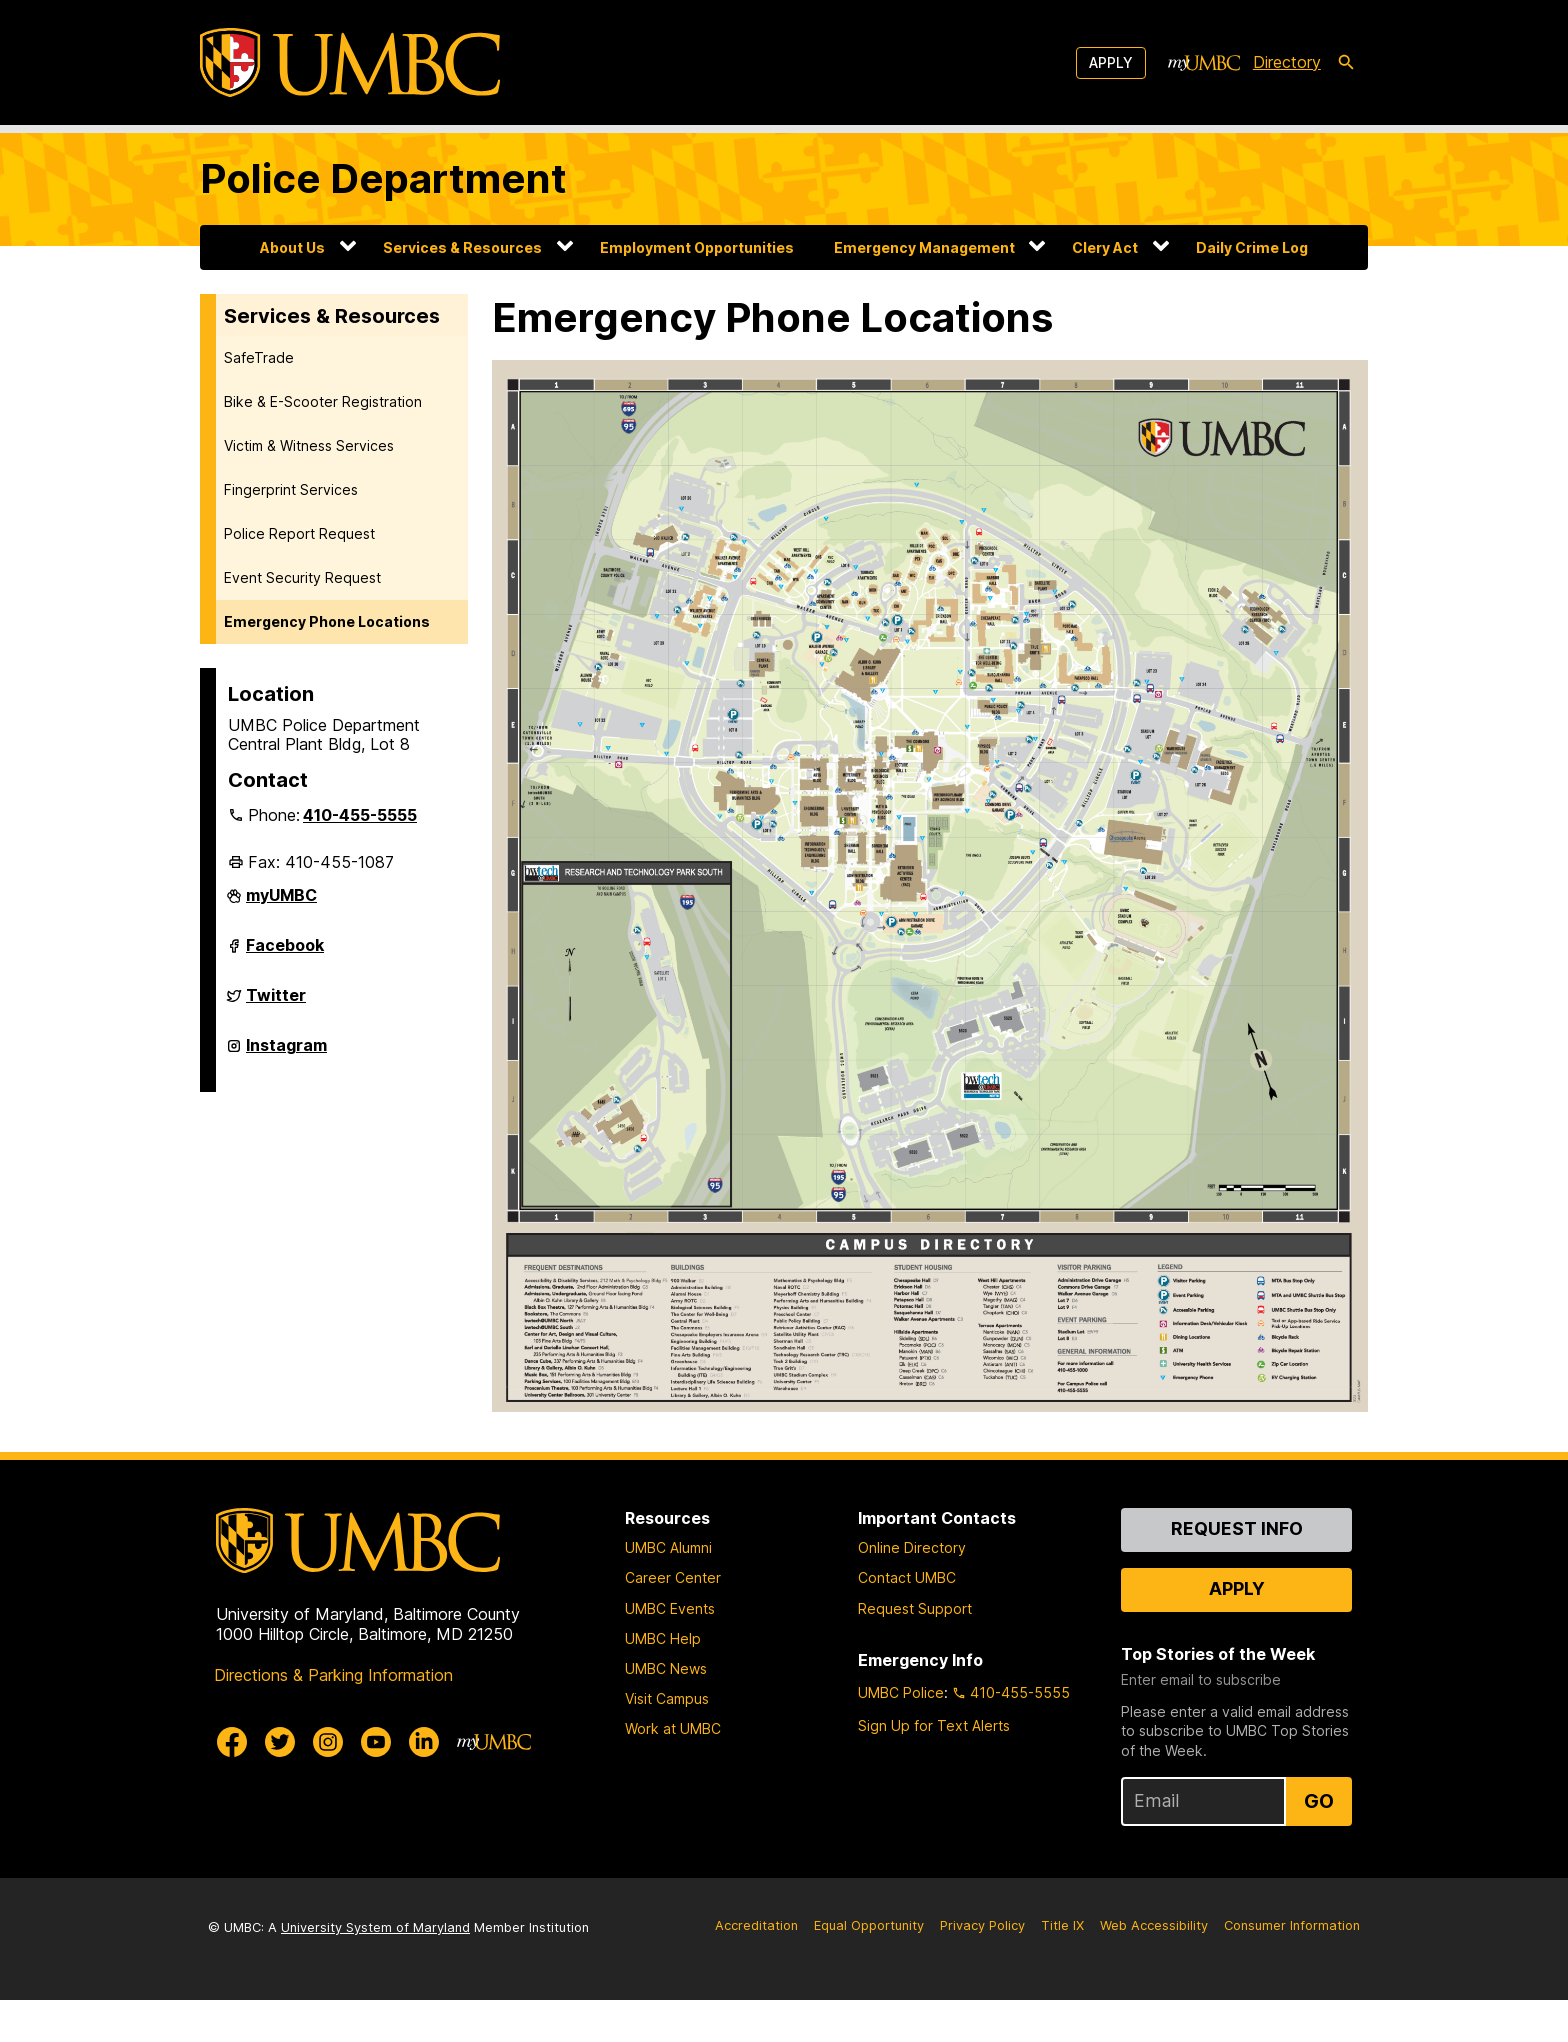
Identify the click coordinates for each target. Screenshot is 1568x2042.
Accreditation (756, 1967)
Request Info (1237, 1570)
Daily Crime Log (1252, 247)
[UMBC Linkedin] (424, 1783)
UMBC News (666, 1710)
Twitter (276, 1003)
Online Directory (912, 1589)
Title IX (1062, 1967)
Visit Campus (667, 1740)
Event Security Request (302, 577)
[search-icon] (1346, 63)
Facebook (285, 953)
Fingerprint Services (291, 489)
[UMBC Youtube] (376, 1783)
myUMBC (281, 903)
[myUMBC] (1204, 63)
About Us (292, 247)
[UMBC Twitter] (280, 1783)
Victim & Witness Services (309, 445)
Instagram (286, 1053)
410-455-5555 (360, 815)
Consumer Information (1292, 1967)
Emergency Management (924, 247)
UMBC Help (663, 1679)
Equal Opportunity (869, 1967)
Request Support (915, 1649)
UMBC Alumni (668, 1589)
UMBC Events (670, 1649)
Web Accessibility (1154, 1967)
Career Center (673, 1619)
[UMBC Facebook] (232, 1783)
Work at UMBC (673, 1770)
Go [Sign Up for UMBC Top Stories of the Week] (1319, 1843)
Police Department (383, 178)
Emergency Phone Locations (327, 621)
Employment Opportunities (697, 247)
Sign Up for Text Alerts (934, 1767)
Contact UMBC (907, 1619)
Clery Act (1105, 247)
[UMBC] (350, 62)
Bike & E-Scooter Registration (323, 401)
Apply (1111, 62)
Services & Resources (462, 247)
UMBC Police (901, 1734)
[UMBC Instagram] (328, 1783)
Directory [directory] (1287, 62)
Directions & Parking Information (333, 1716)
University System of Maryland (375, 1969)
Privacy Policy (982, 1967)
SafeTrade (259, 357)
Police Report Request (299, 533)
